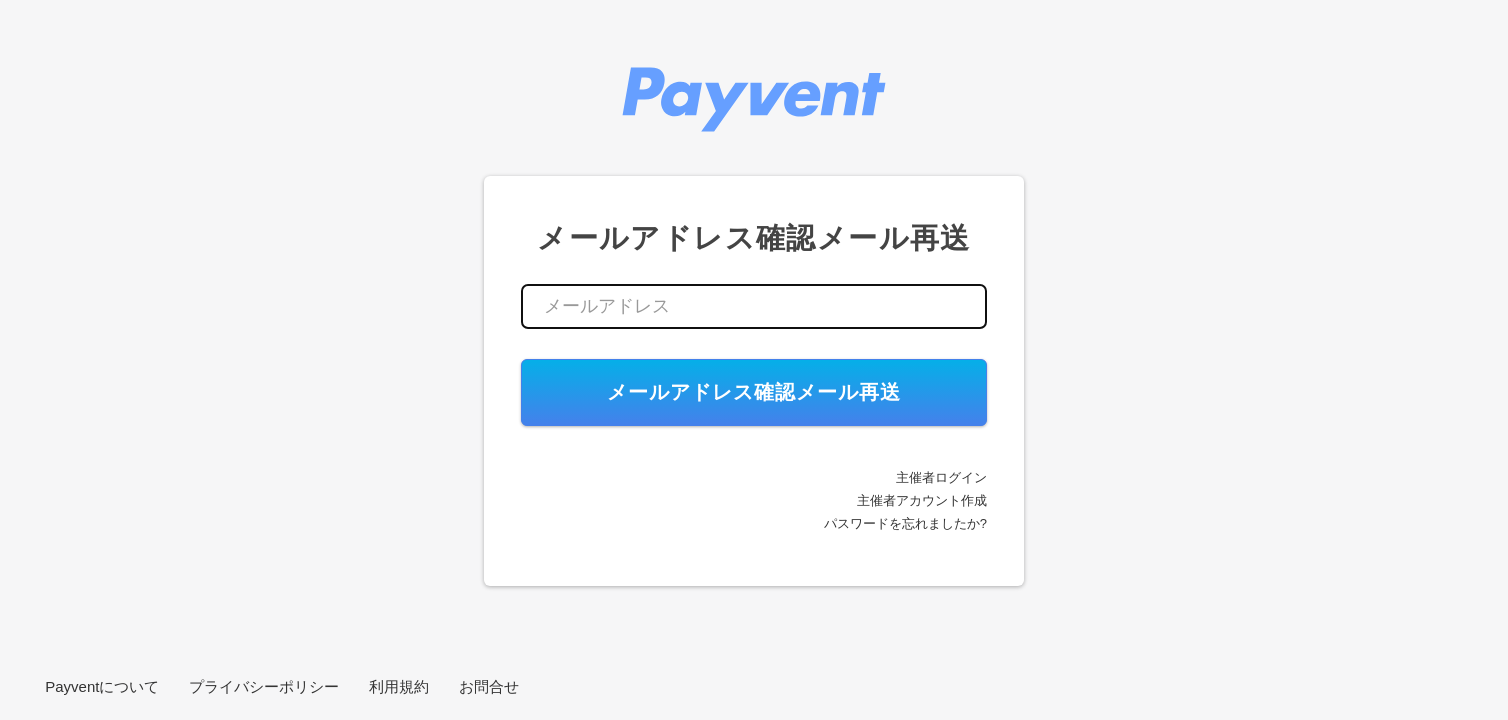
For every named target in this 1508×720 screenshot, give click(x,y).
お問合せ (489, 686)
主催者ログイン (941, 477)
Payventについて (102, 686)
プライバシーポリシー (264, 686)
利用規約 (399, 686)
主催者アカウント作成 (922, 500)
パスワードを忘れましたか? (905, 523)
